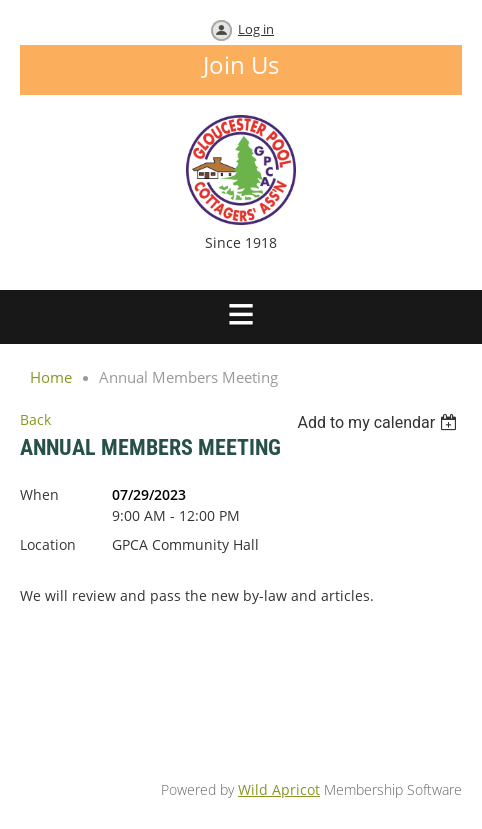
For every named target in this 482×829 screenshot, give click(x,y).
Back (35, 419)
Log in (256, 29)
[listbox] (379, 422)
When (39, 494)
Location (48, 544)
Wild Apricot (279, 789)
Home (51, 377)
